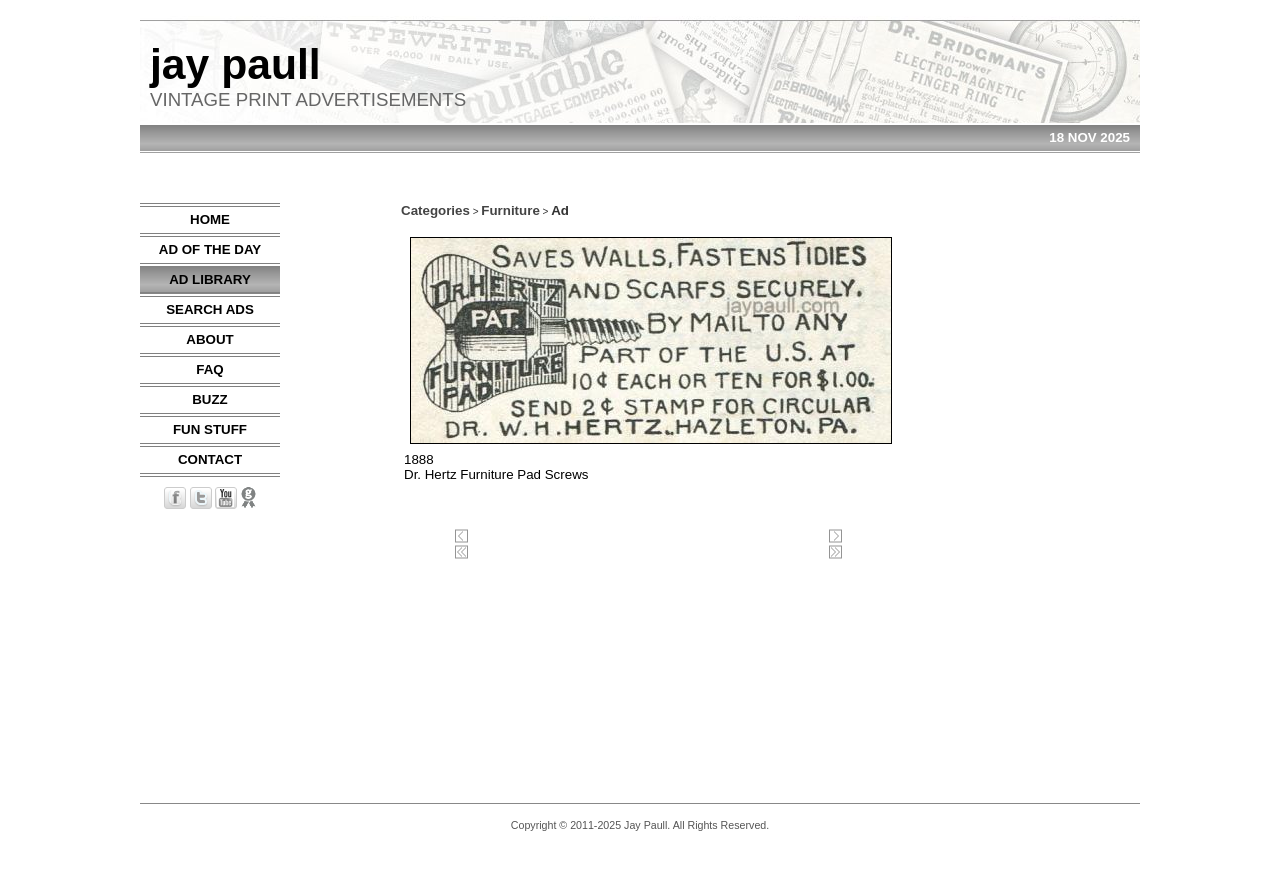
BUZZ (210, 399)
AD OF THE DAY (210, 249)
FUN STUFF (210, 429)
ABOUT (209, 339)
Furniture (510, 210)
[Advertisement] (1080, 503)
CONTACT (210, 459)
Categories (435, 210)
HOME (210, 219)
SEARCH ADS (210, 309)
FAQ (209, 369)
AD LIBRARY (210, 279)
